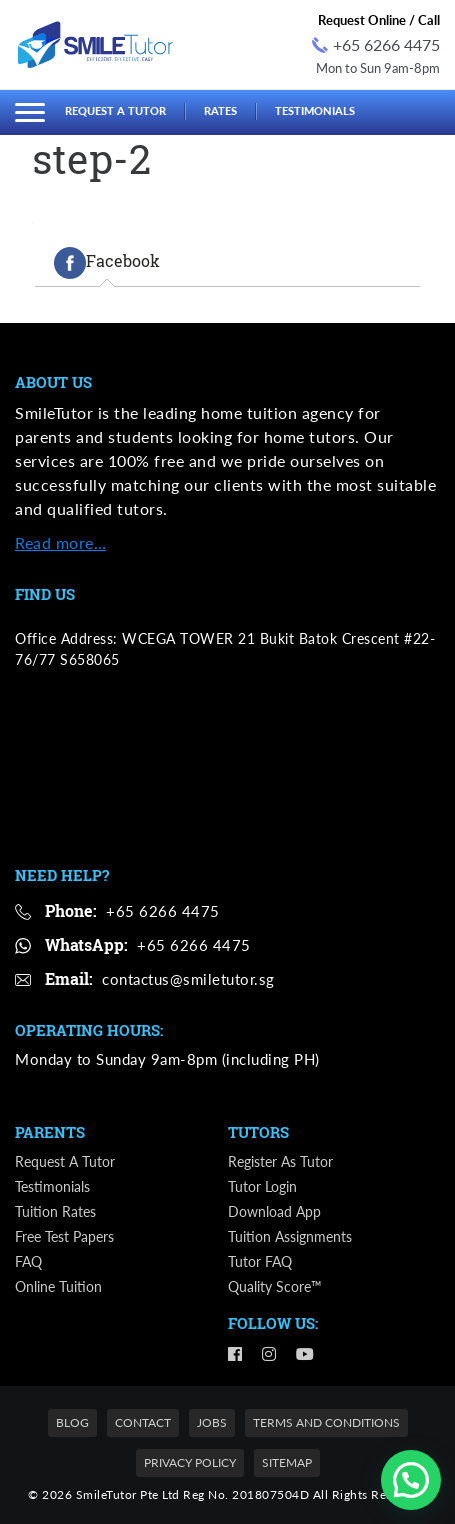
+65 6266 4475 (376, 44)
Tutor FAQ (260, 1261)
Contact (143, 1422)
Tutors (258, 1132)
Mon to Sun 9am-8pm (378, 68)
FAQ (28, 1261)
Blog (72, 1422)
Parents (50, 1132)
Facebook (107, 263)
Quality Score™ (275, 1286)
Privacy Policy (190, 1462)
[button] (411, 1480)
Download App (274, 1211)
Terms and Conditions (326, 1422)
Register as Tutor (280, 1161)
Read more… (60, 542)
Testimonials (315, 110)
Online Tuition (58, 1286)
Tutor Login (262, 1186)
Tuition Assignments (290, 1236)
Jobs (212, 1422)
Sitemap (287, 1462)
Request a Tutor (115, 110)
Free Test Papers (64, 1236)
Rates (220, 110)
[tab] (107, 263)
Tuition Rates (55, 1211)
